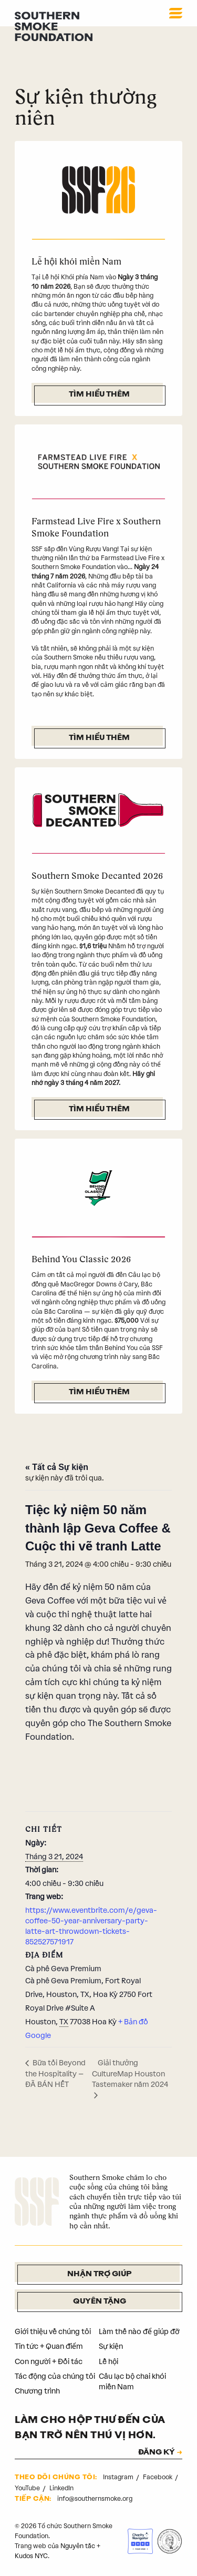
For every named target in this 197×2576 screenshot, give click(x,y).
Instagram (119, 2477)
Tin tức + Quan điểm (49, 2346)
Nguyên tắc (77, 2546)
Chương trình (37, 2391)
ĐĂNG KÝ (156, 2453)
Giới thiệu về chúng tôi (53, 2331)
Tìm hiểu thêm (99, 395)
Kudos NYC (31, 2556)
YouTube (28, 2488)
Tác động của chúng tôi (55, 2376)
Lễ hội (108, 2361)
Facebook (158, 2477)
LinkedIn (61, 2488)
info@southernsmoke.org (94, 2498)
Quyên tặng (99, 2302)
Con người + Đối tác (48, 2361)
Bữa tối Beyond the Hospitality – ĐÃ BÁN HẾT (55, 2073)
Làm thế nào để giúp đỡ (139, 2331)
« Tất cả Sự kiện (56, 1467)
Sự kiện (111, 2346)
